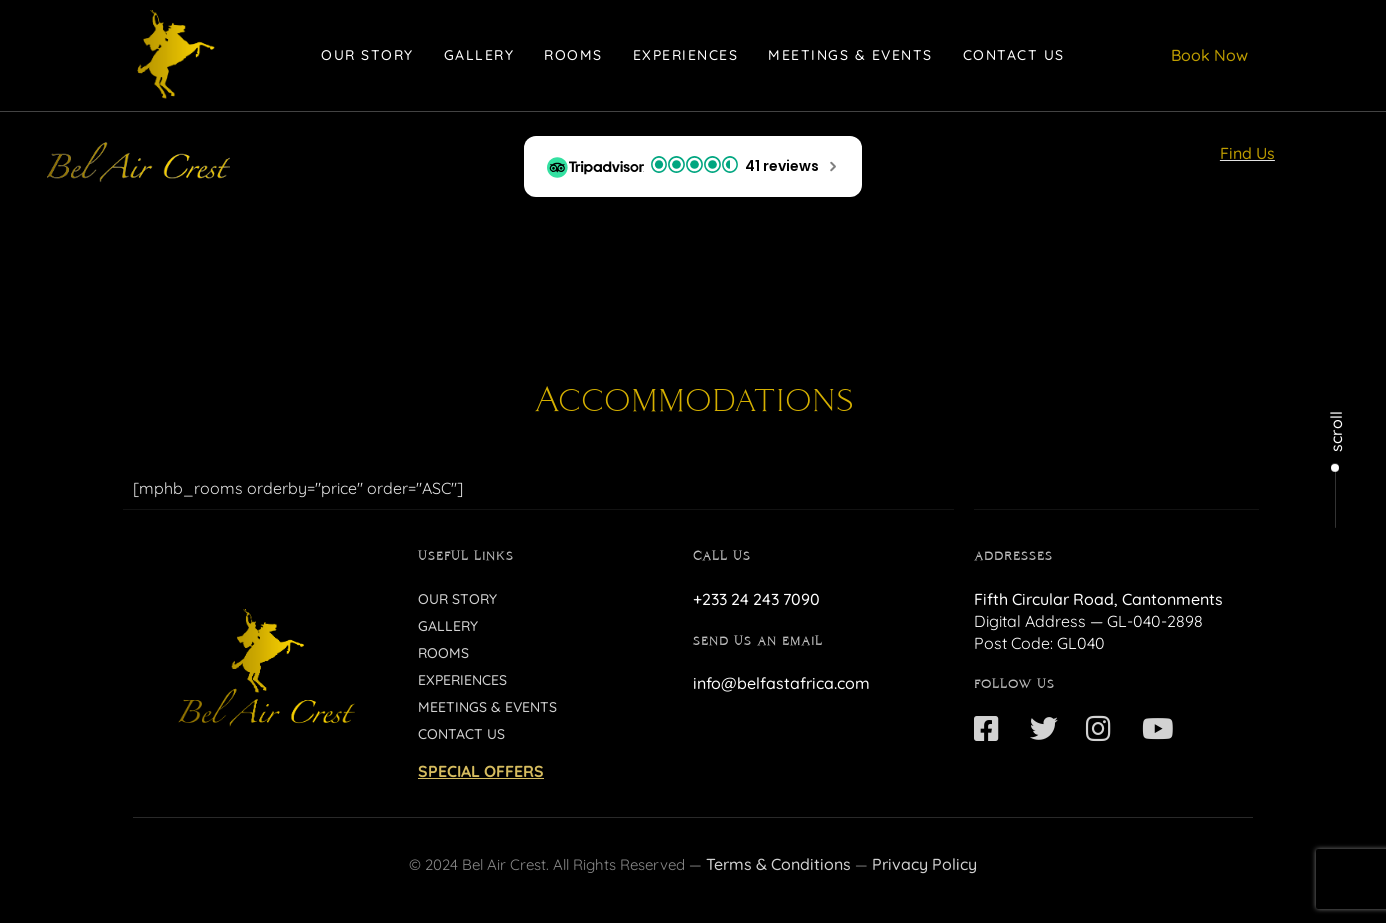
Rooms (573, 55)
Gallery (479, 55)
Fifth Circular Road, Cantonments (1098, 599)
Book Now (1209, 55)
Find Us (1247, 153)
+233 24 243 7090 (756, 599)
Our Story (367, 55)
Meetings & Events (850, 55)
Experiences (686, 55)
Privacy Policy (924, 864)
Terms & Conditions (778, 864)
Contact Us (1014, 55)
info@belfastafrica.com (781, 683)
